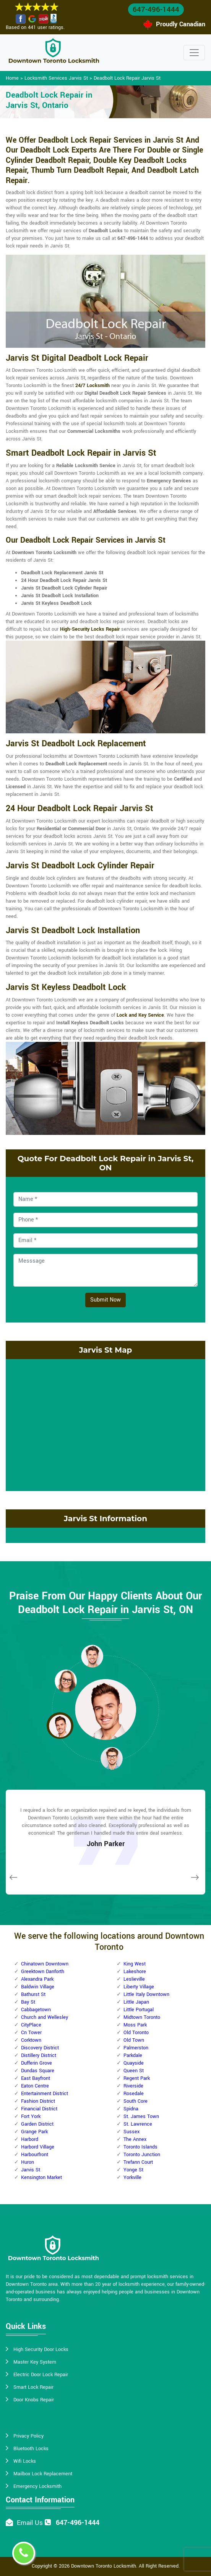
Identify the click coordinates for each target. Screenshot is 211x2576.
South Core (135, 2101)
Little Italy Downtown (146, 1994)
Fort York (31, 2116)
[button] (92, 1655)
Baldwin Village (37, 1986)
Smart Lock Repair (33, 2387)
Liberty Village (138, 1986)
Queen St (133, 2070)
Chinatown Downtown (44, 1964)
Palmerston (135, 2047)
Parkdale (132, 2055)
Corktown (31, 2040)
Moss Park (135, 2025)
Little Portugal (138, 2009)
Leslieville (134, 1979)
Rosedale (133, 2093)
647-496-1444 (156, 9)
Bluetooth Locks (31, 2448)
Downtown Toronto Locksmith (103, 2566)
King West (134, 1964)
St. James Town (141, 2116)
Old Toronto (136, 2032)
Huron (27, 2162)
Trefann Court (138, 2162)
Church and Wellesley (44, 2017)
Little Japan (136, 2002)
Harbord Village (37, 2147)
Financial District (39, 2108)
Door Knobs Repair (33, 2399)
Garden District (37, 2124)
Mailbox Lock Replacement (42, 2473)
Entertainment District (44, 2093)
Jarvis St (30, 2169)
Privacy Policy (28, 2436)
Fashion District (38, 2101)
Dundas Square (37, 2070)
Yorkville (132, 2177)
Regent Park (136, 2078)
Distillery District (38, 2055)
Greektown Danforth (42, 1971)
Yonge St (133, 2169)
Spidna (130, 2108)
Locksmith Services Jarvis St (56, 78)
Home (12, 78)
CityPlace (31, 2025)
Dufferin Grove (36, 2063)
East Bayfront (35, 2078)
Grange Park (34, 2131)
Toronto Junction (141, 2154)
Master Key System (34, 2362)
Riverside (133, 2086)
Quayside (133, 2063)
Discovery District (40, 2047)
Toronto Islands (140, 2147)
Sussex (131, 2131)
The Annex (134, 2139)
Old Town (133, 2040)
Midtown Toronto (141, 2017)
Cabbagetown (36, 2009)
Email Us (30, 2523)
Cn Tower (31, 2032)
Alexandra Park (37, 1979)
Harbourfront (34, 2154)
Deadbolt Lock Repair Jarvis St (127, 78)
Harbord (29, 2139)
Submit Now (105, 1300)
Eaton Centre (35, 2086)
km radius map (105, 1424)
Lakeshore (134, 1971)
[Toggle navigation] (194, 52)
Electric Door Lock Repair (40, 2374)
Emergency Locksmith (37, 2486)
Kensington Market (41, 2177)
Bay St (28, 2002)
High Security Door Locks (40, 2349)
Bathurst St (33, 1994)
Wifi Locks (24, 2461)
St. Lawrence (137, 2124)
